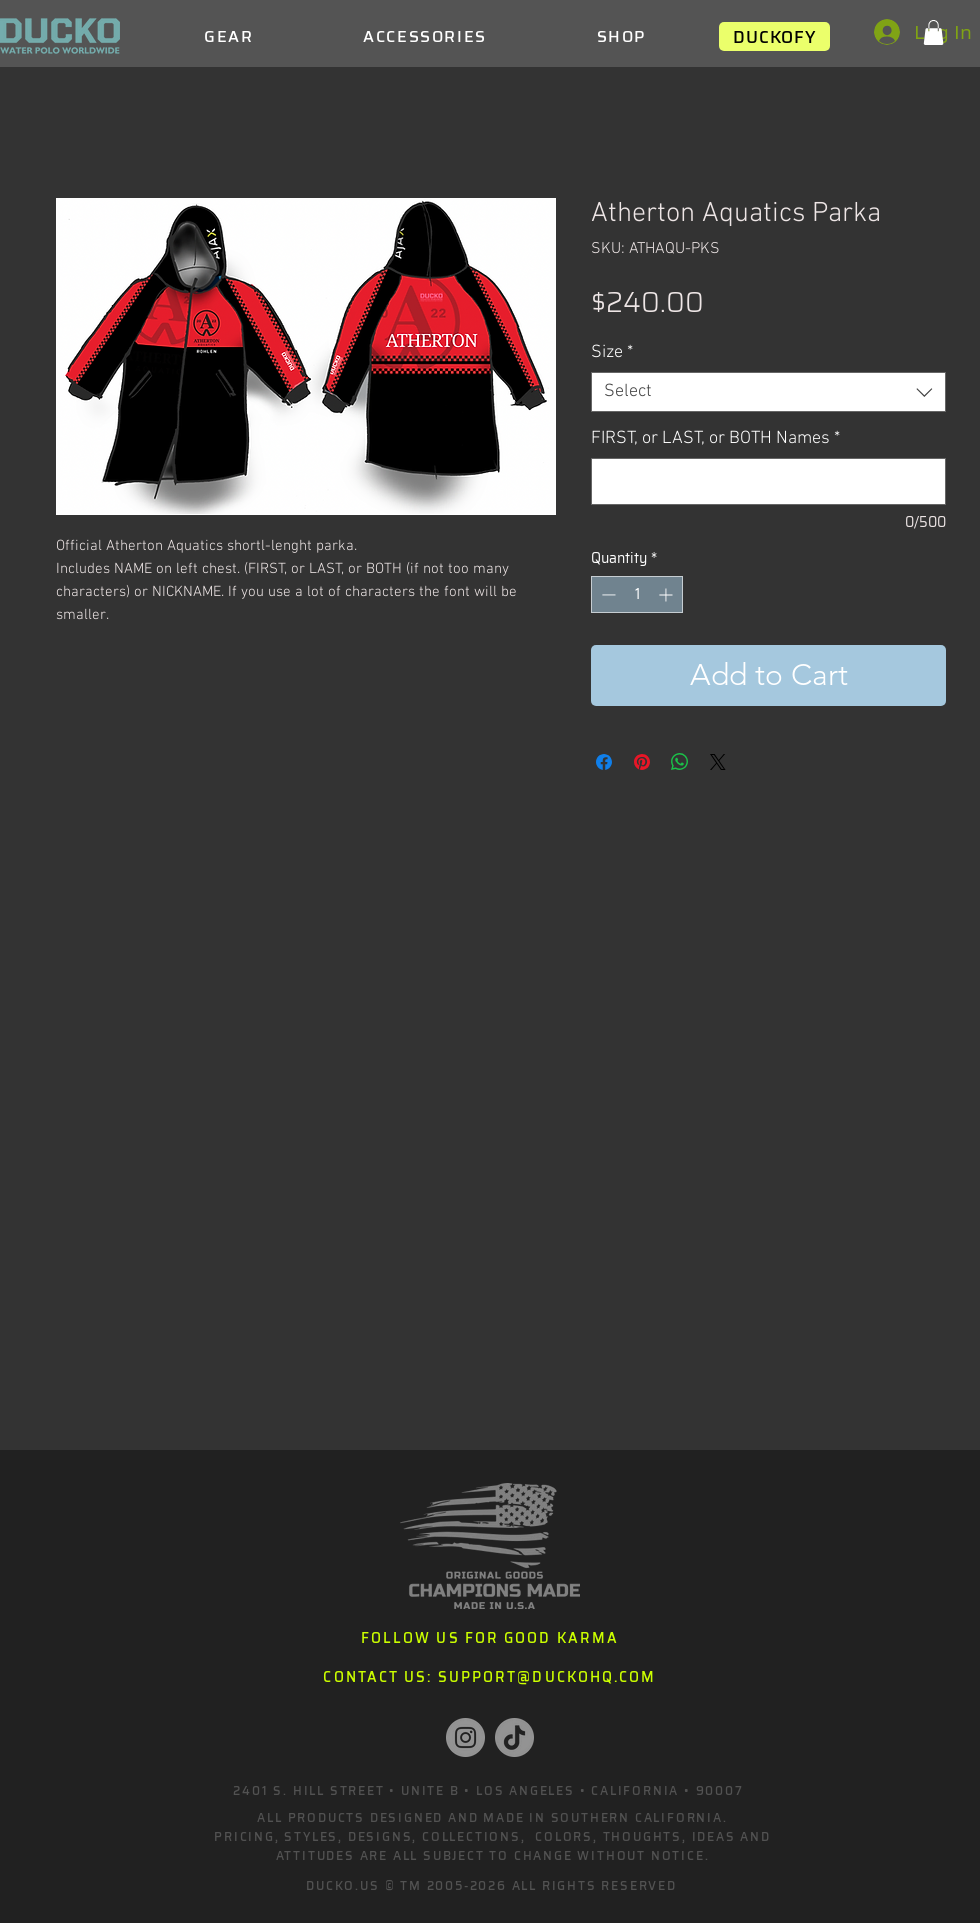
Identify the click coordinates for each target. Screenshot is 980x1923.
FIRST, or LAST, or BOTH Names (715, 438)
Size (612, 352)
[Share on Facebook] (604, 762)
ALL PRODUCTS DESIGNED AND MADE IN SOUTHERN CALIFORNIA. (492, 1817)
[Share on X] (718, 762)
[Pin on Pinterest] (642, 762)
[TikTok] (514, 1737)
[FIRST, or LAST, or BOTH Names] (768, 481)
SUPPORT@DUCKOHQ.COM (547, 1677)
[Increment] (667, 594)
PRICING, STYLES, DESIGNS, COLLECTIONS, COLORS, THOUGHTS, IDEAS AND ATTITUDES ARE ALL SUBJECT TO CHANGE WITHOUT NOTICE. (492, 1846)
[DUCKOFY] (774, 36)
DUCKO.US (342, 1885)
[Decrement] (606, 594)
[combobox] (768, 392)
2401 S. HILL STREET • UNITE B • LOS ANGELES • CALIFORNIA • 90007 (488, 1790)
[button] (933, 32)
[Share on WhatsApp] (680, 762)
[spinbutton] (637, 594)
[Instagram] (465, 1737)
